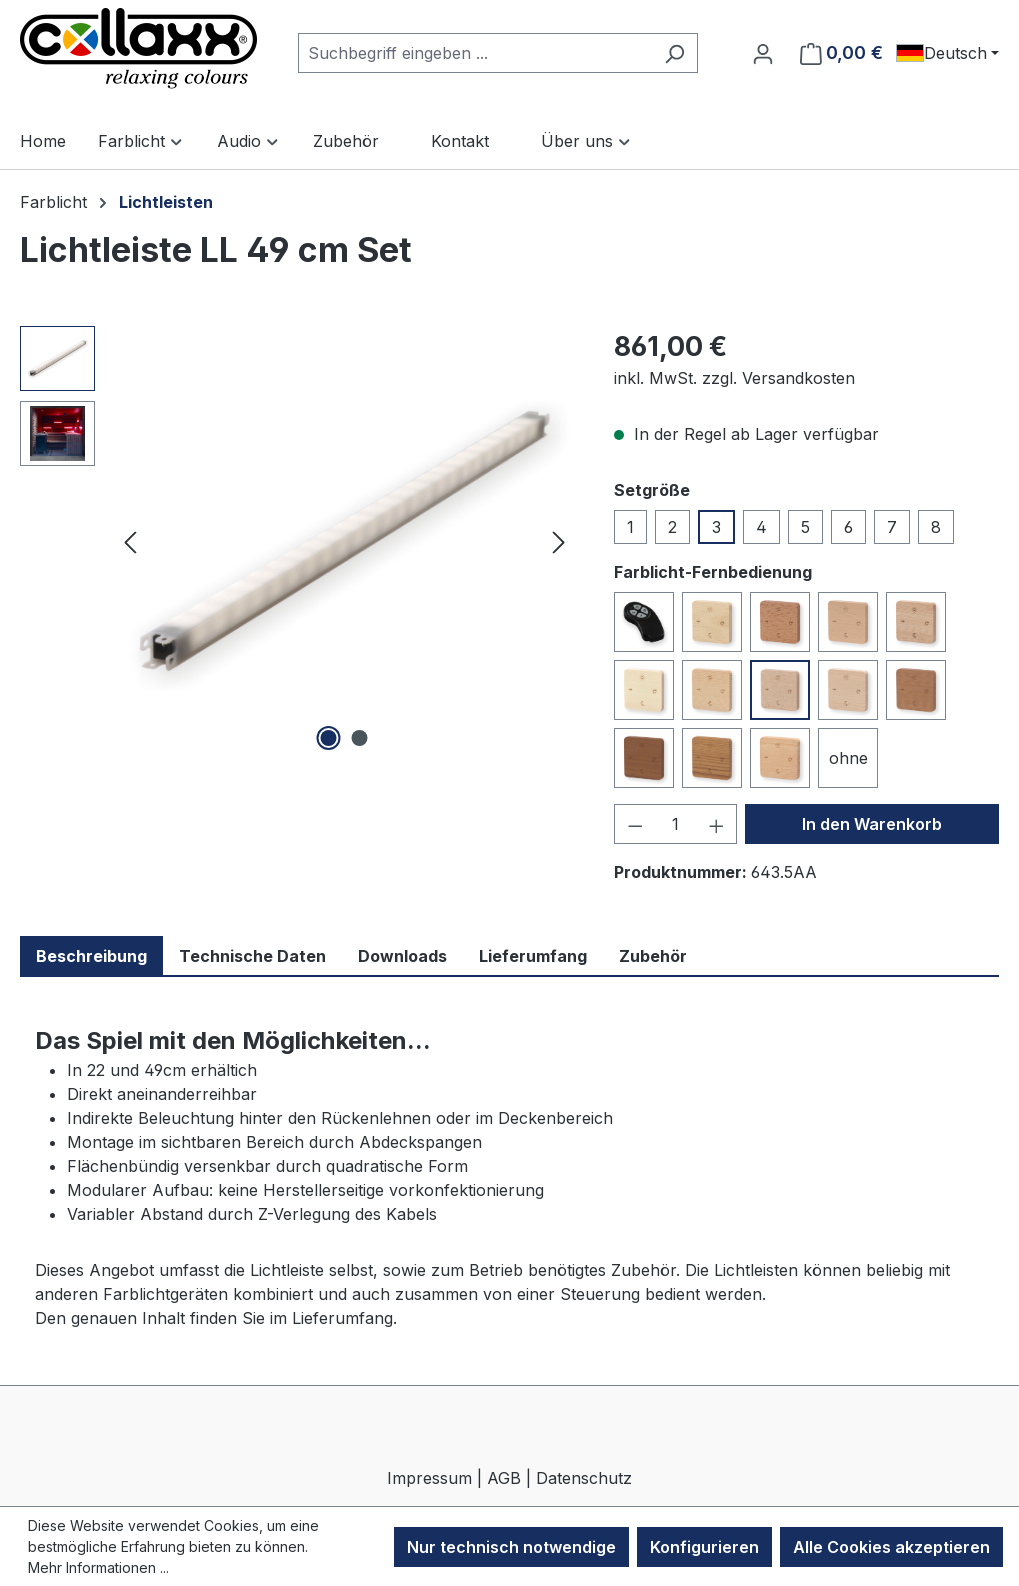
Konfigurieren (704, 1547)
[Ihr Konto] (763, 53)
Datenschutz (584, 1478)
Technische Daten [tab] (252, 956)
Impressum (429, 1478)
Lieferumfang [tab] (533, 956)
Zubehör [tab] (653, 956)
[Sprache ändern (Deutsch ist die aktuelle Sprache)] (947, 53)
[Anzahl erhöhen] (717, 824)
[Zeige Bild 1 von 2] (329, 738)
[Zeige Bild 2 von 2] (360, 738)
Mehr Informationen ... (98, 1567)
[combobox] (475, 53)
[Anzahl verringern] (635, 824)
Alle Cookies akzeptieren (891, 1547)
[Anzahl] (676, 824)
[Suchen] (674, 53)
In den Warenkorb (872, 824)
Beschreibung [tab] (91, 956)
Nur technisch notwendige (511, 1547)
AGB (504, 1478)
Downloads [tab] (402, 956)
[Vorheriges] (130, 541)
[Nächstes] (559, 541)
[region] (297, 541)
